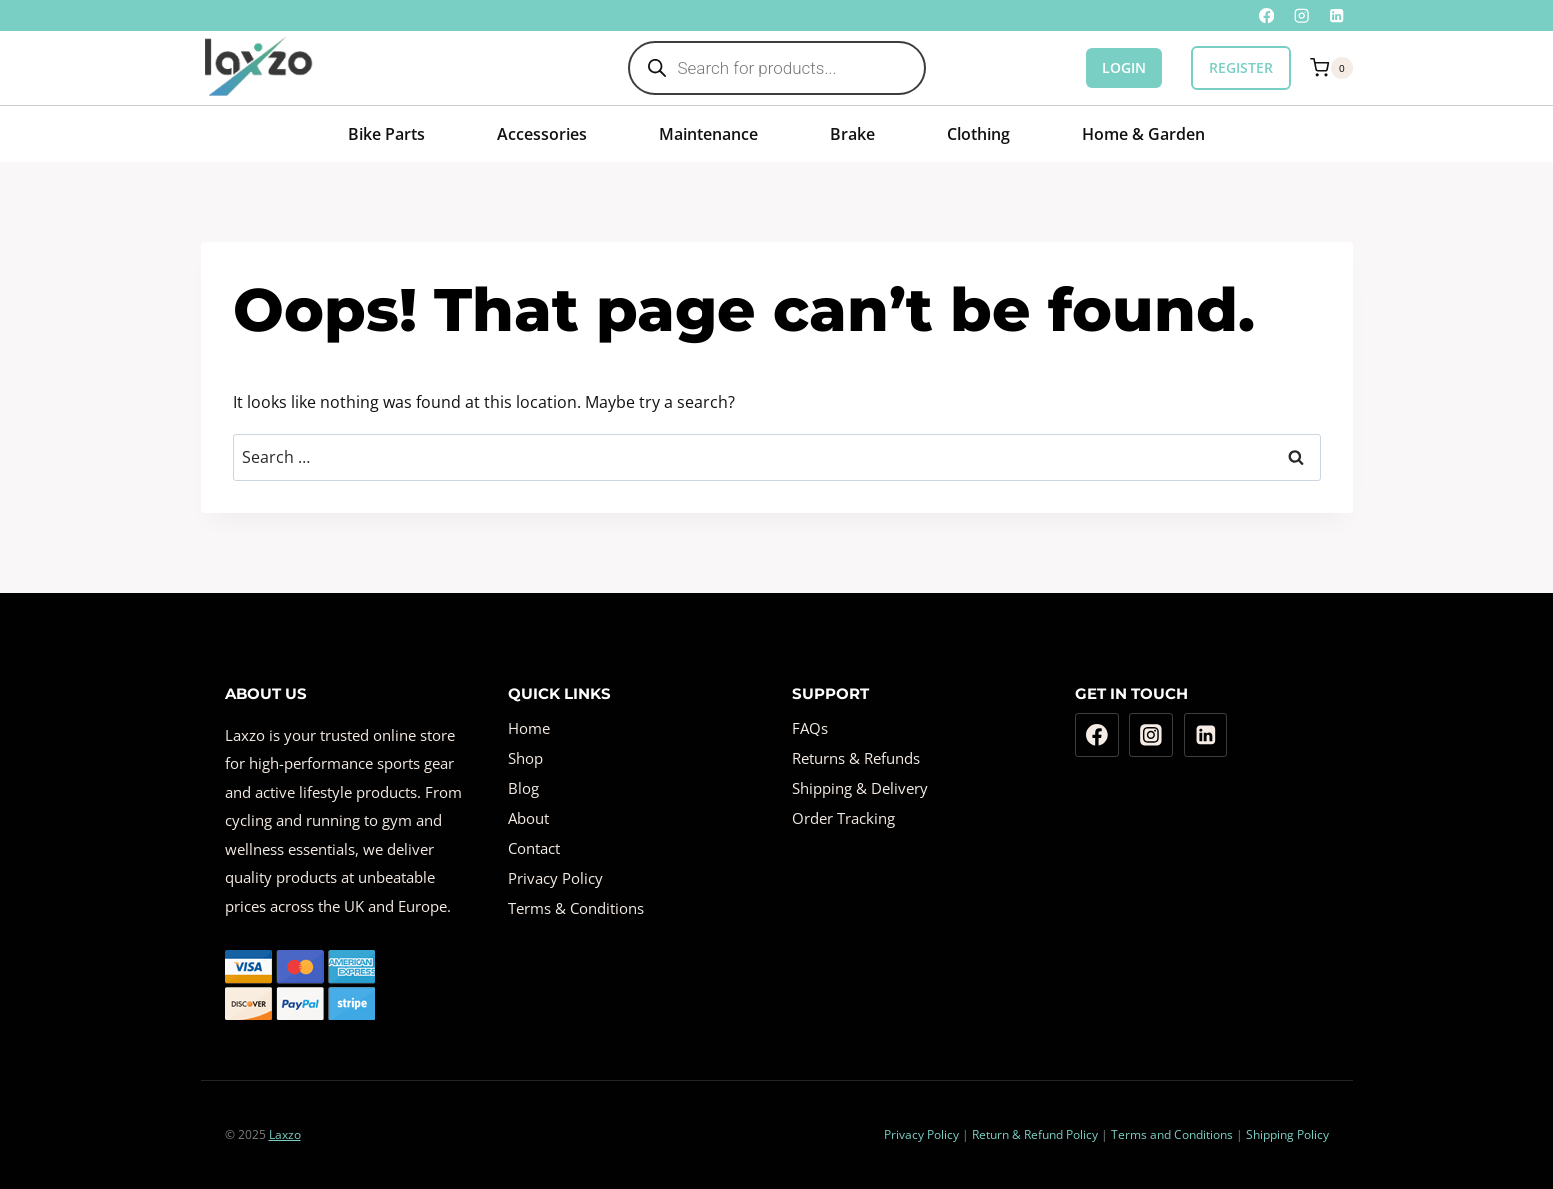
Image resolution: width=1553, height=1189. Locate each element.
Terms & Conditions (576, 908)
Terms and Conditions (1172, 1134)
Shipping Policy (1287, 1134)
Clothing (978, 134)
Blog (523, 788)
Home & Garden (1143, 134)
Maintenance (708, 134)
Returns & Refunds (856, 758)
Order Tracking (843, 818)
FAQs (810, 728)
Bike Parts (386, 134)
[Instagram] (1301, 15)
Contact (534, 848)
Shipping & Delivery (860, 788)
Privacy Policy (555, 878)
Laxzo (285, 1134)
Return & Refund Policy (1035, 1134)
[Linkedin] (1337, 15)
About (528, 818)
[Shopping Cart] (1331, 68)
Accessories (542, 134)
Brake (852, 134)
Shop (525, 758)
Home (529, 728)
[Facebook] (1266, 15)
